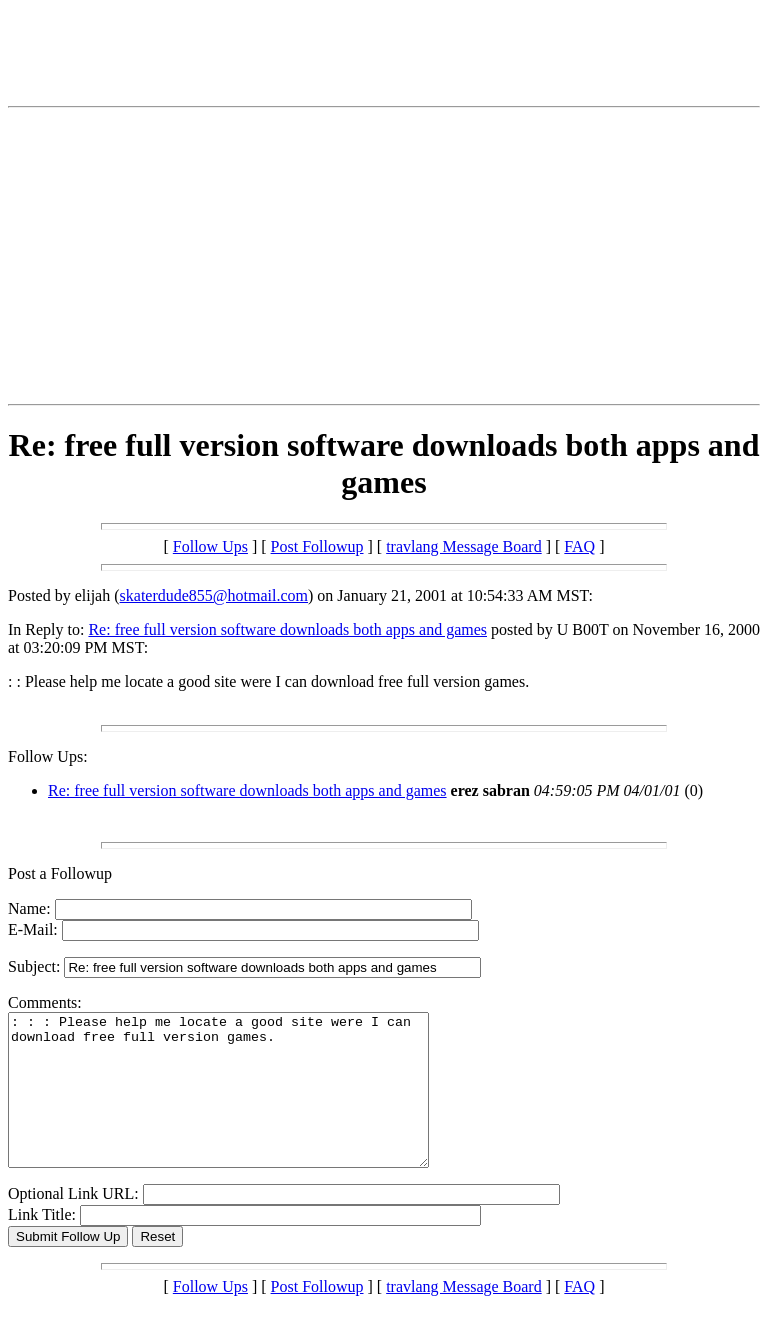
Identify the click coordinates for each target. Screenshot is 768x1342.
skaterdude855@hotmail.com (214, 595)
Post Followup (317, 546)
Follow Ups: (48, 756)
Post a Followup (60, 873)
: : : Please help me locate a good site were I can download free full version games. (243, 1105)
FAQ (579, 546)
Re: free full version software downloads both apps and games (287, 629)
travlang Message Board (464, 546)
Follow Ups (210, 546)
